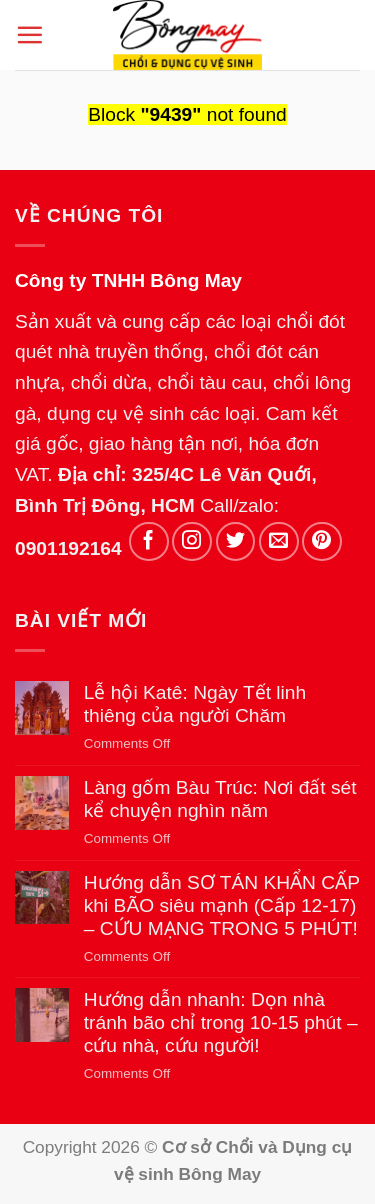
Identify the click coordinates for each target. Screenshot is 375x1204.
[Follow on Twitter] (236, 542)
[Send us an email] (279, 542)
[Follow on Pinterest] (322, 542)
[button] (29, 34)
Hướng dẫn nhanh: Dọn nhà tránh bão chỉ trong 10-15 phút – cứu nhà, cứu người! (221, 1022)
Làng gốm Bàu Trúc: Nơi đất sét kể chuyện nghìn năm (220, 799)
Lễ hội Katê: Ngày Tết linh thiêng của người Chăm (195, 704)
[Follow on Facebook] (149, 542)
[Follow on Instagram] (192, 542)
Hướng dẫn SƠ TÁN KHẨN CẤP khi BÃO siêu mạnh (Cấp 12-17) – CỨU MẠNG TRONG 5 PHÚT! (222, 905)
